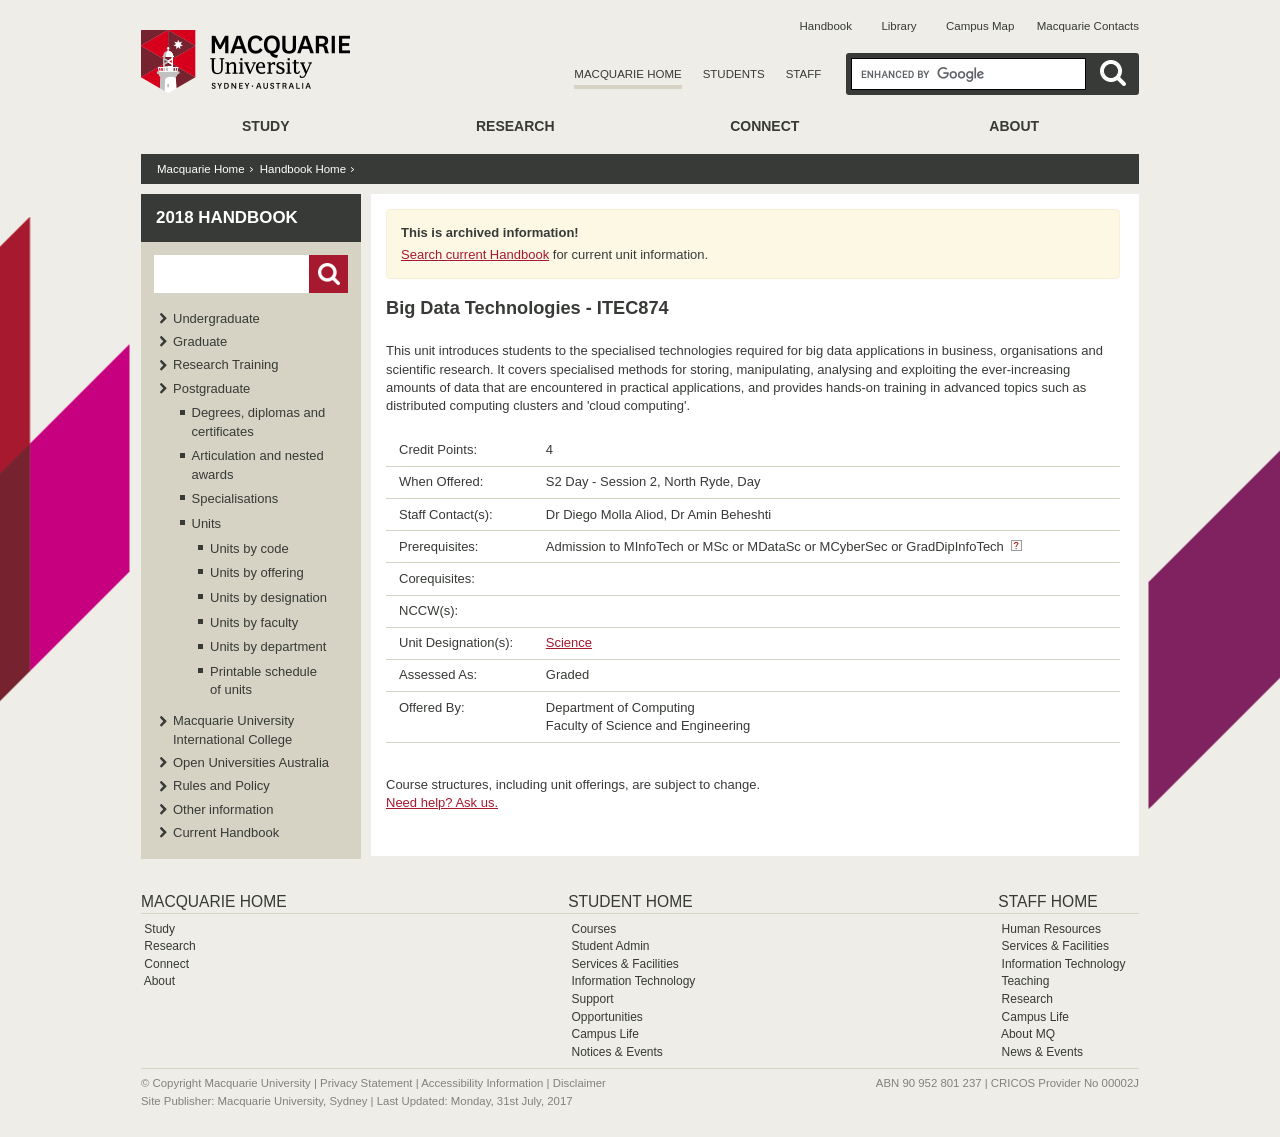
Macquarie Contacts (1088, 26)
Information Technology (633, 981)
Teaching (1025, 981)
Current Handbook (226, 832)
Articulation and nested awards (258, 464)
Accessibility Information (482, 1083)
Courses (593, 929)
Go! (328, 274)
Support (592, 999)
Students (734, 74)
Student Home (630, 901)
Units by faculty (254, 622)
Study (265, 126)
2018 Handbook (227, 217)
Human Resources (1051, 929)
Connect (764, 126)
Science (569, 642)
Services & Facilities (624, 964)
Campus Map (980, 26)
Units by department (268, 646)
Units (207, 523)
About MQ (1028, 1034)
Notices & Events (616, 1052)
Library (898, 26)
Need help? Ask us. (442, 802)
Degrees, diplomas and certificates (259, 421)
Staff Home (1047, 901)
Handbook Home (303, 169)
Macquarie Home (627, 74)
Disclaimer (579, 1083)
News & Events (1042, 1052)
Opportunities (606, 1017)
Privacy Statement (366, 1083)
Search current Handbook (475, 254)
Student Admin (610, 946)
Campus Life (604, 1034)
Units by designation (268, 597)
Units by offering (257, 572)
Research (515, 126)
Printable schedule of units (263, 680)
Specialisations (235, 498)
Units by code (249, 548)
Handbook (826, 26)
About (1014, 126)
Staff (804, 74)
